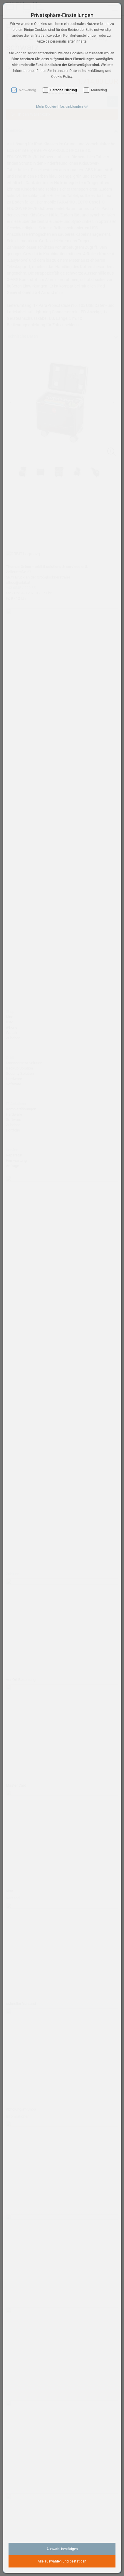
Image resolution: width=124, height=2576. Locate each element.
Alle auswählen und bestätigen (62, 2561)
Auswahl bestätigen (62, 2549)
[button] (62, 107)
